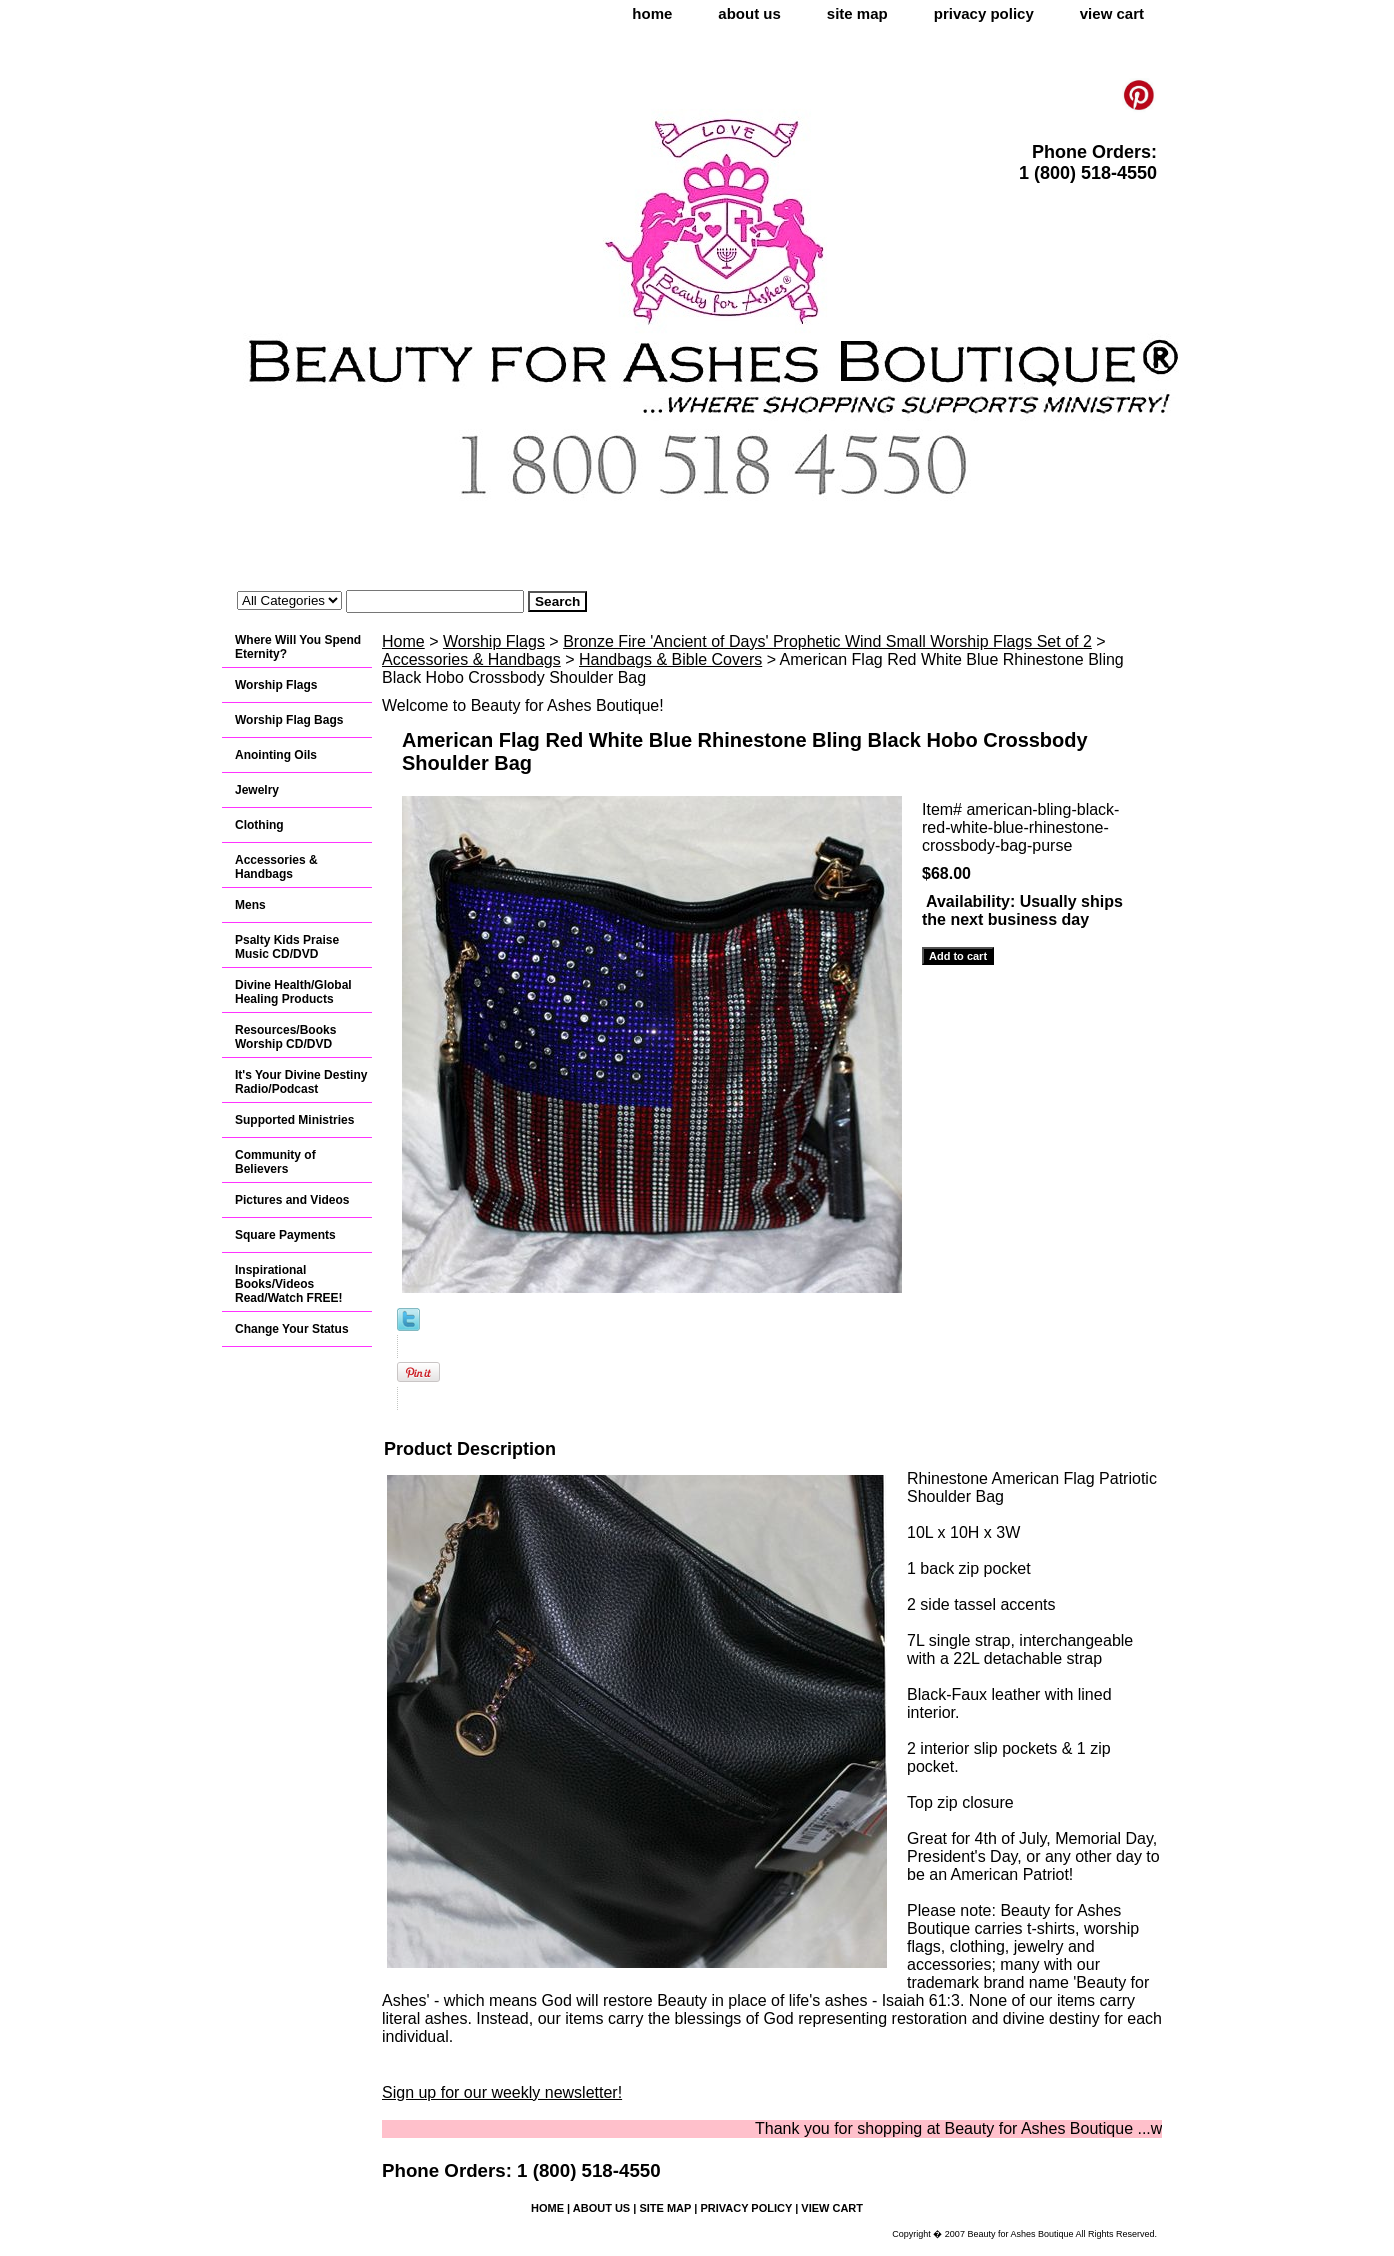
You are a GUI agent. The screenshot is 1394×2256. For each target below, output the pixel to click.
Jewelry (257, 790)
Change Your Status (292, 1329)
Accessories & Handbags (471, 659)
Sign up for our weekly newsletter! (502, 2092)
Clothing (259, 825)
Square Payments (285, 1235)
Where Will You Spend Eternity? (298, 647)
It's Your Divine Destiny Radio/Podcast (301, 1082)
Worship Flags (494, 641)
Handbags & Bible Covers (670, 659)
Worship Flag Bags (289, 720)
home (652, 13)
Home (403, 641)
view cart (1112, 13)
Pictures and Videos (292, 1200)
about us (749, 13)
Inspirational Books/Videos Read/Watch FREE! (289, 1284)
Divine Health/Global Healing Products (293, 992)
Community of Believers (275, 1162)
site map (857, 13)
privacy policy (984, 13)
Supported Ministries (294, 1120)
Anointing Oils (276, 755)
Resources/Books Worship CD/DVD (285, 1037)
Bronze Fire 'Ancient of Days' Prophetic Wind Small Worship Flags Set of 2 (827, 641)
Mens (250, 905)
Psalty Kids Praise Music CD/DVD (287, 947)
